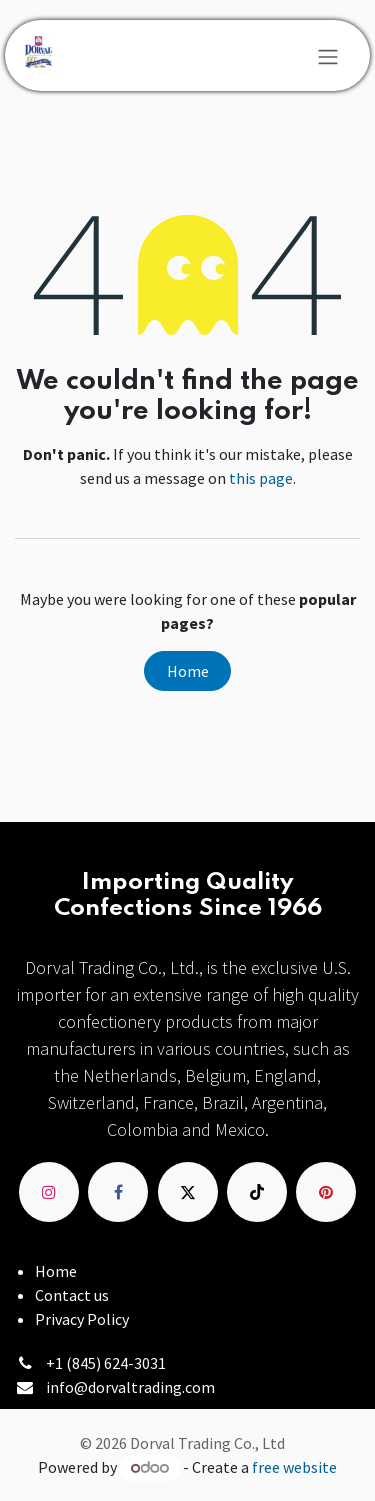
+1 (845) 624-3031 (106, 1363)
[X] (188, 1192)
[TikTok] (257, 1192)
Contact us (72, 1295)
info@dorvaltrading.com (130, 1387)
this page (261, 478)
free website (294, 1467)
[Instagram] (49, 1192)
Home (188, 671)
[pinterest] (326, 1192)
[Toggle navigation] (328, 56)
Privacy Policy (82, 1319)
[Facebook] (118, 1192)
